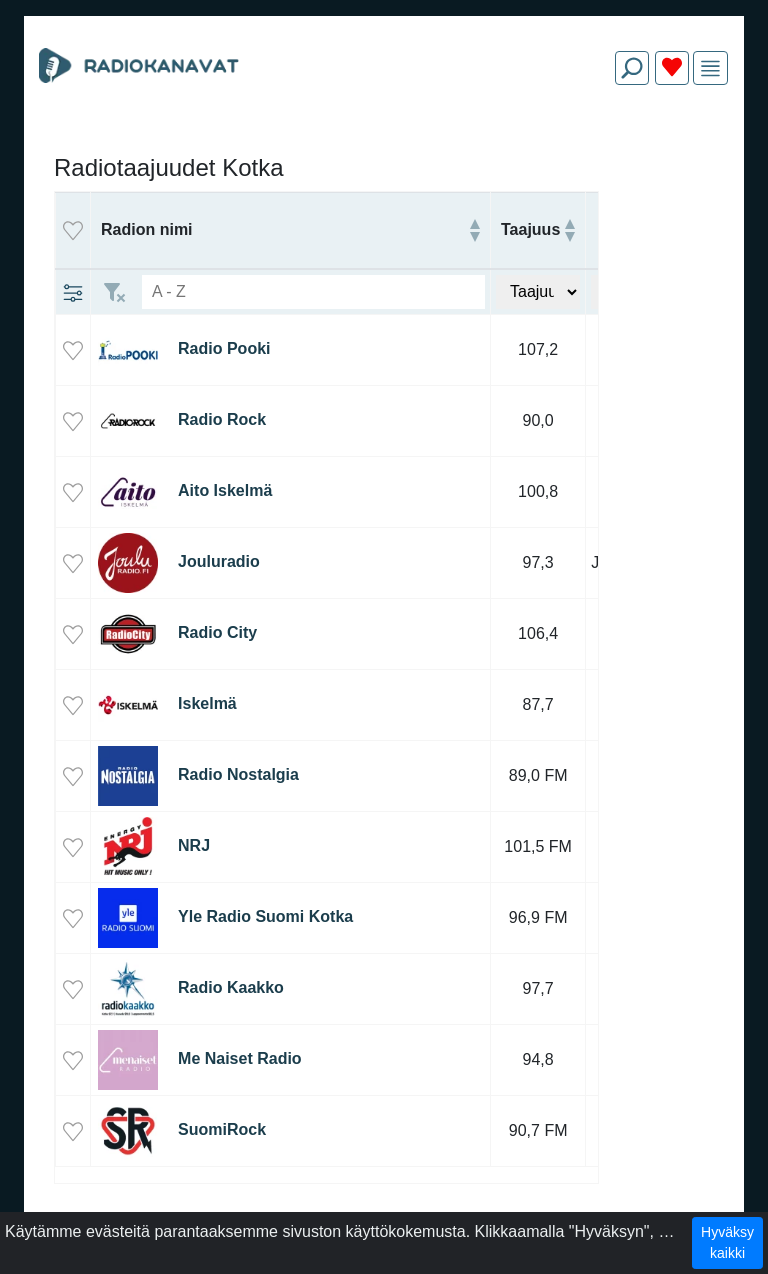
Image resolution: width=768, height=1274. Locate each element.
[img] (710, 68)
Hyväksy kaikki (727, 1242)
